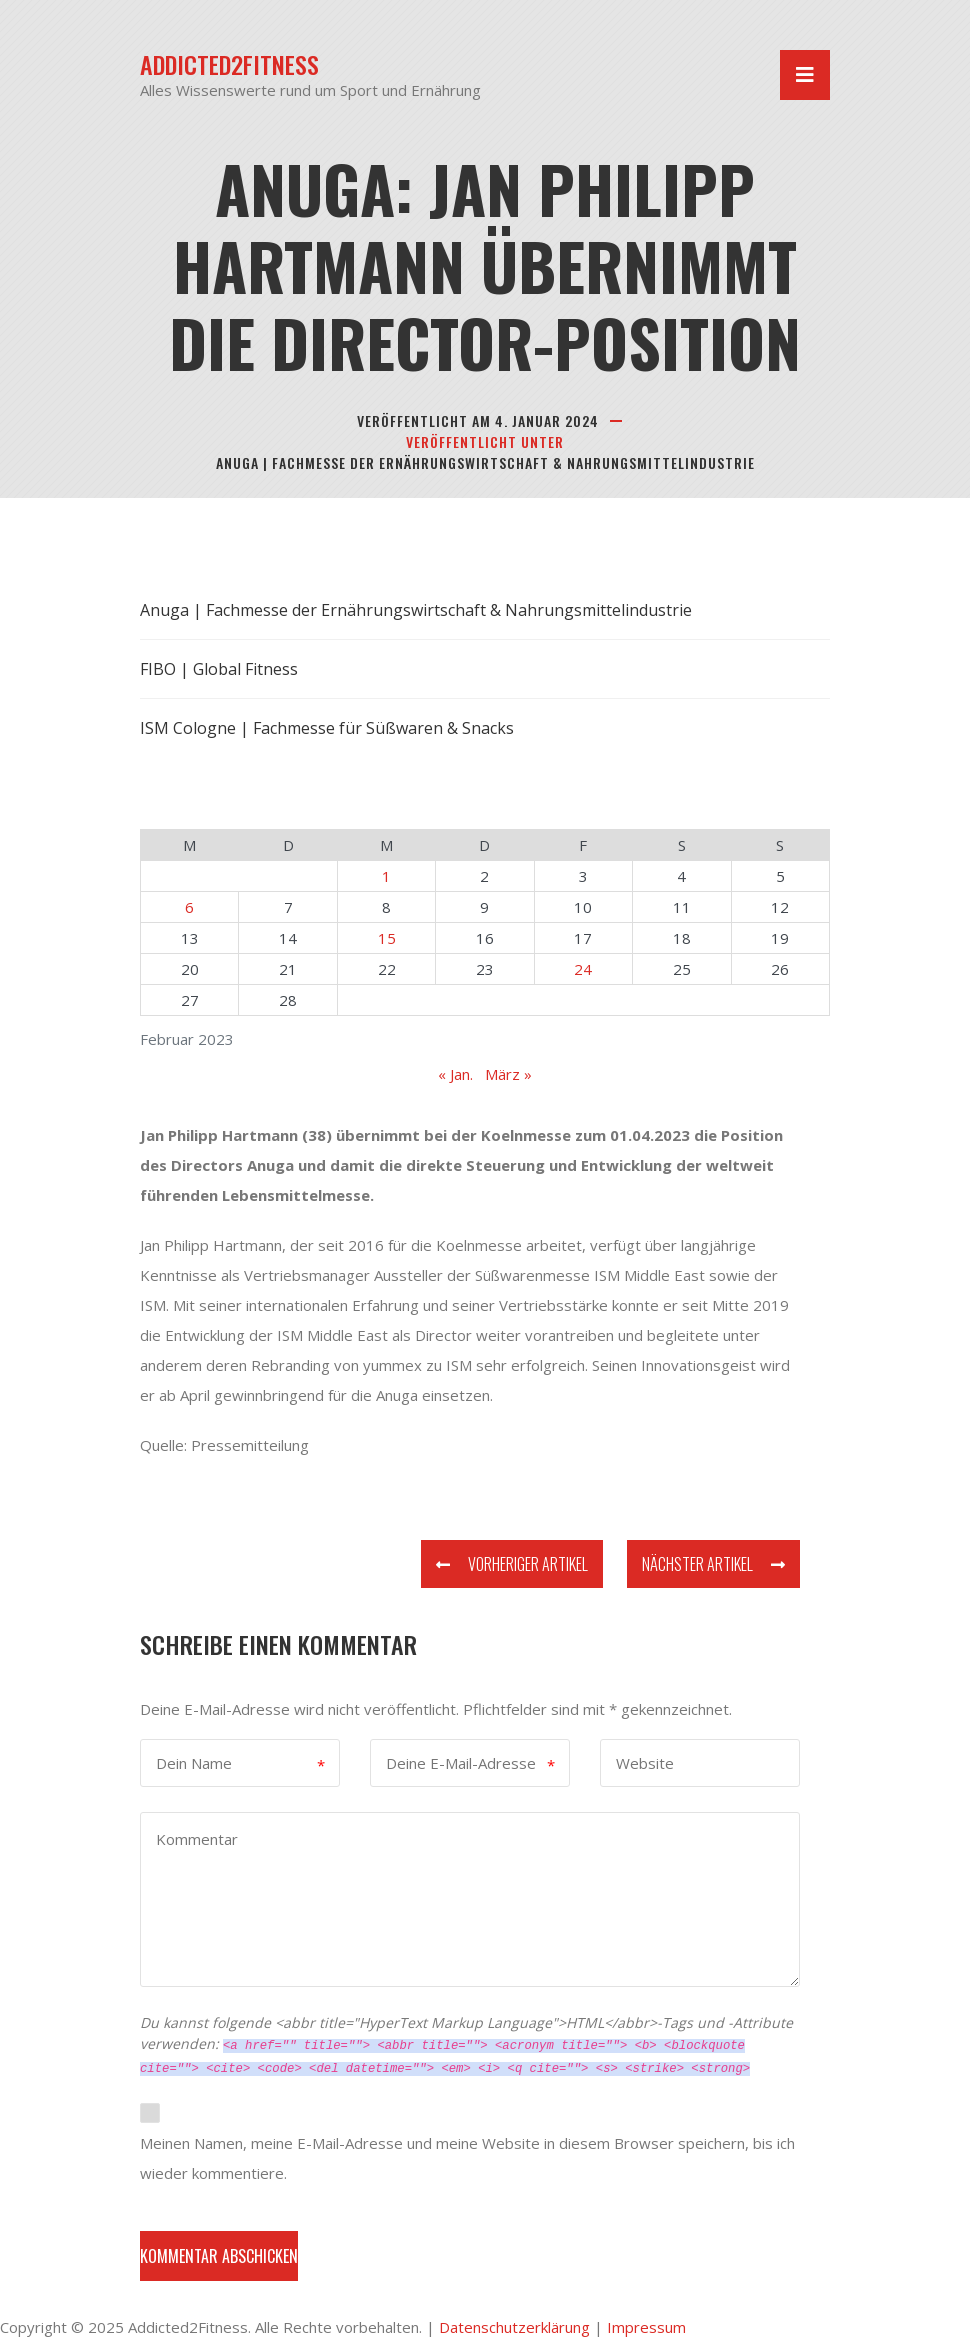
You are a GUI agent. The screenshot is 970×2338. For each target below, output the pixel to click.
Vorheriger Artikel (512, 1564)
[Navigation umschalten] (805, 75)
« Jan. (455, 1074)
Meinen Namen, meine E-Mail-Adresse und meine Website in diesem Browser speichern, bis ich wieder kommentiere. (467, 2158)
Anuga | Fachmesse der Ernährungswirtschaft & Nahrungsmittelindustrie (485, 462)
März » (508, 1074)
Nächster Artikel (713, 1564)
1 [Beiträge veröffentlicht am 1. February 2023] (386, 876)
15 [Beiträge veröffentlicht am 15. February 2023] (387, 938)
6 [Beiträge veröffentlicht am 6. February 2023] (189, 907)
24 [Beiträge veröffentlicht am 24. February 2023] (583, 969)
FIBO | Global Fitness (219, 669)
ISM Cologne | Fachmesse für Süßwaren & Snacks (327, 728)
